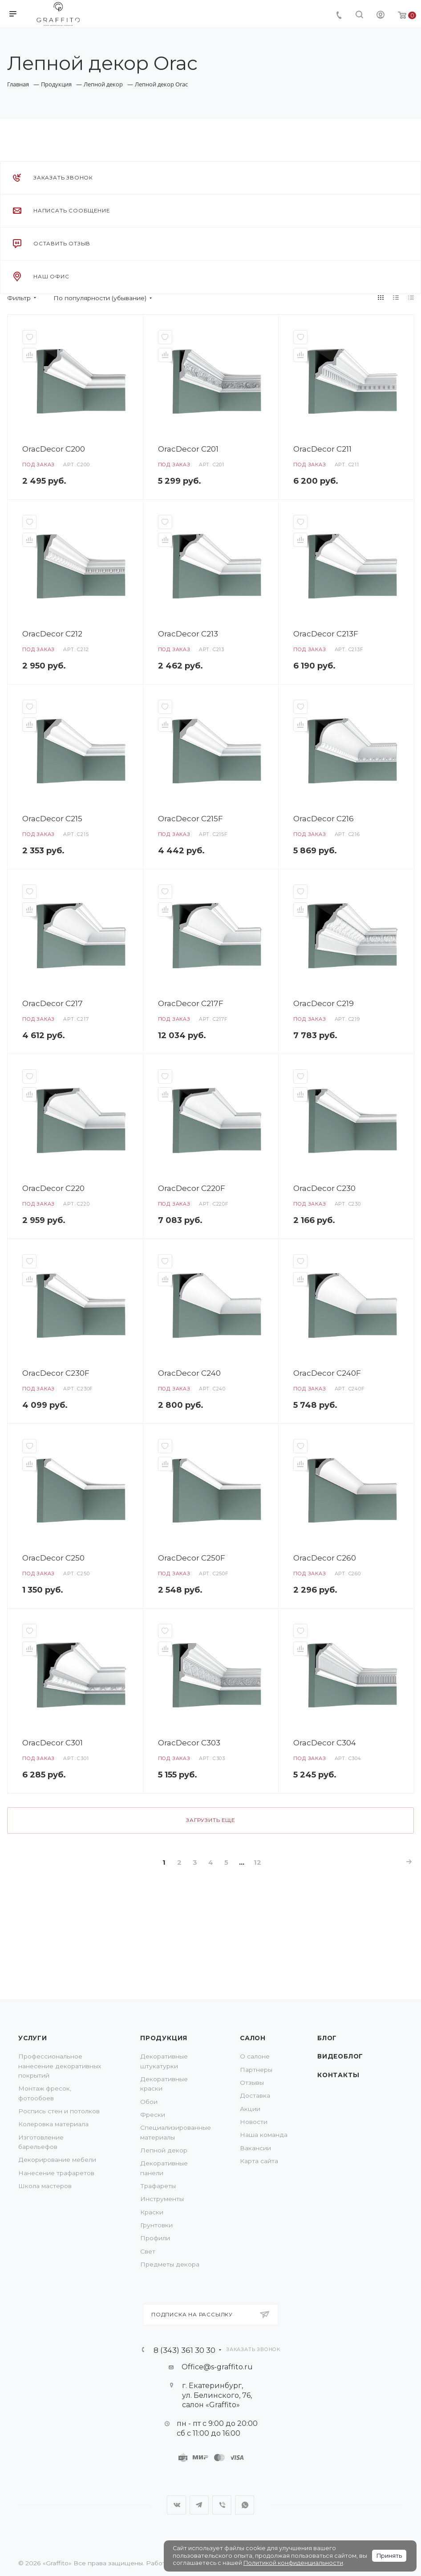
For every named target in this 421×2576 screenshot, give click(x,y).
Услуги (32, 2038)
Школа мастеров (45, 2185)
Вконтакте (176, 2505)
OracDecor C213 (188, 633)
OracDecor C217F (190, 1003)
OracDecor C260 (324, 1557)
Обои (149, 2101)
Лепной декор (163, 2150)
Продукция (163, 2038)
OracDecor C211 (322, 448)
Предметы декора (169, 2264)
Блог (327, 2038)
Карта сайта (259, 2160)
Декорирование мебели (57, 2159)
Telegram (199, 2505)
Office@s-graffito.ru (217, 2367)
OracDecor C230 (324, 1188)
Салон (253, 2038)
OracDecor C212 (52, 633)
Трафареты (158, 2185)
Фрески (152, 2114)
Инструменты (162, 2198)
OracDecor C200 (53, 448)
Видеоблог (340, 2056)
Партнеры (256, 2069)
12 (257, 1863)
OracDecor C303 (189, 1742)
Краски (151, 2212)
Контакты (338, 2075)
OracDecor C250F (191, 1557)
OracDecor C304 (324, 1742)
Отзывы (252, 2082)
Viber (221, 2505)
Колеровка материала (53, 2124)
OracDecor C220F (191, 1188)
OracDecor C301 (52, 1742)
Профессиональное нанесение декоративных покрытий (59, 2066)
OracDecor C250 (53, 1557)
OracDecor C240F (327, 1373)
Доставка (255, 2095)
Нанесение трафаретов (56, 2173)
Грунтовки (156, 2225)
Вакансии (255, 2148)
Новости (253, 2121)
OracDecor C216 (323, 818)
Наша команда (263, 2134)
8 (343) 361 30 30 (184, 2350)
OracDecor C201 (188, 448)
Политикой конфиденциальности (293, 2563)
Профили (155, 2238)
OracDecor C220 (53, 1188)
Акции (250, 2108)
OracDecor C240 (189, 1373)
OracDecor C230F (55, 1373)
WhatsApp (244, 2505)
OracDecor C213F (325, 633)
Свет (147, 2251)
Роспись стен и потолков (59, 2111)
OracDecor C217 (52, 1003)
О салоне (255, 2056)
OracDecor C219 (323, 1003)
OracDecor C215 (52, 818)
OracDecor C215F (190, 818)
